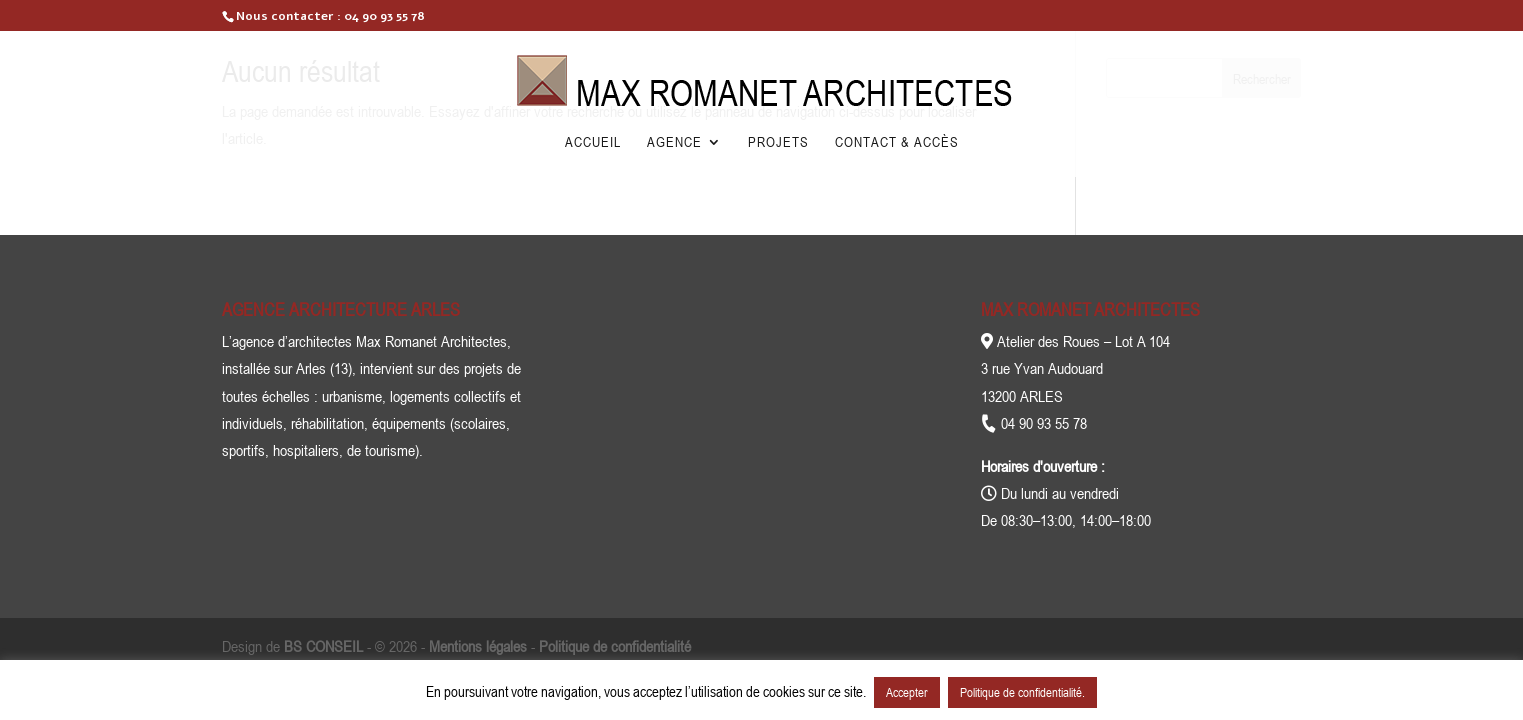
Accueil (593, 142)
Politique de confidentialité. (1022, 692)
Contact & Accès (897, 142)
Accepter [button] (907, 692)
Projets (778, 142)
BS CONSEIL (323, 646)
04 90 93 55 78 (384, 16)
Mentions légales (478, 646)
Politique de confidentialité (615, 646)
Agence (674, 142)
